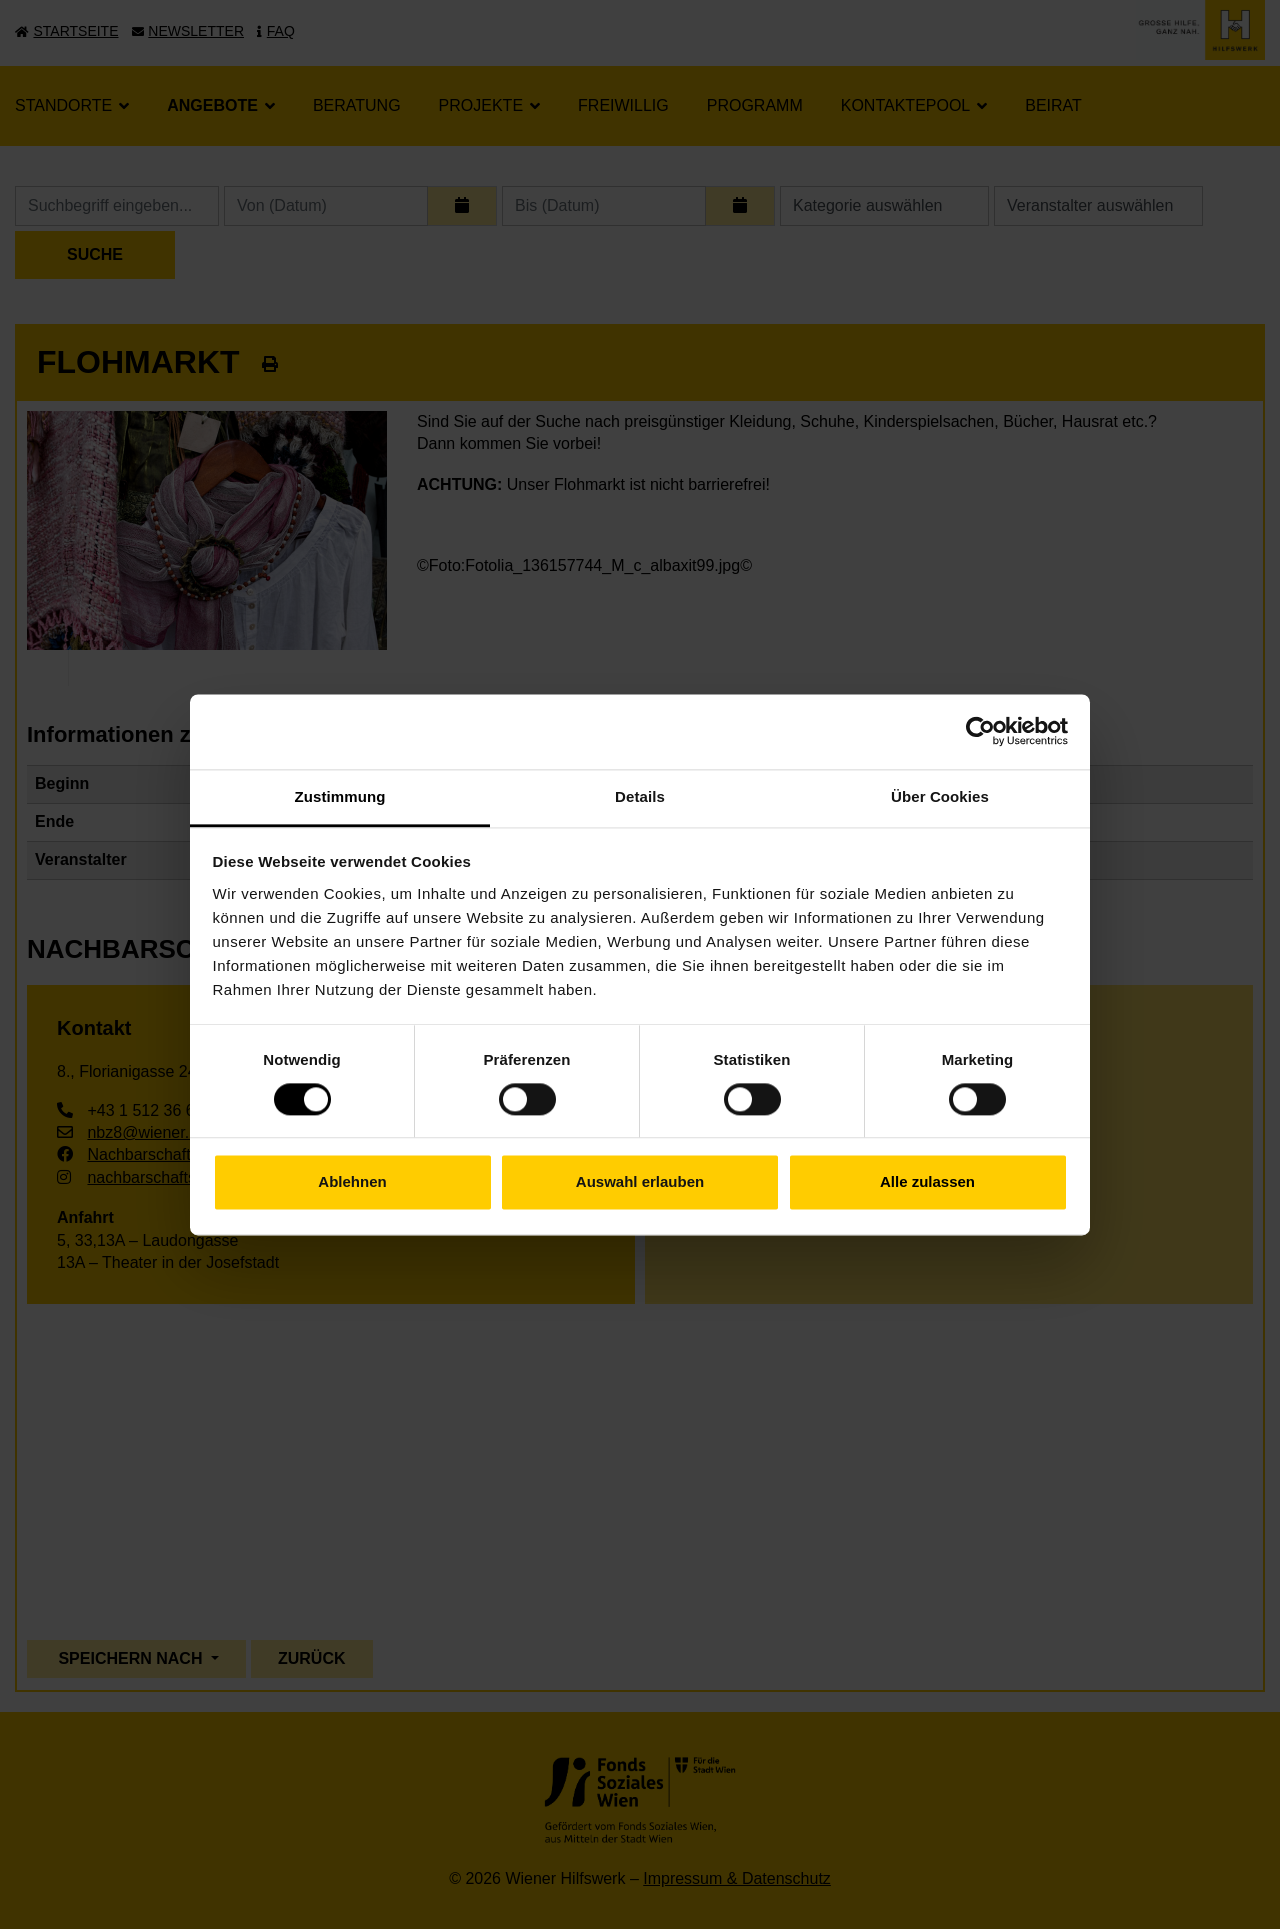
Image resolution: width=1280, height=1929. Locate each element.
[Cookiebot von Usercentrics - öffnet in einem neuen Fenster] (980, 731)
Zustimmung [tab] (340, 796)
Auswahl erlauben (640, 1182)
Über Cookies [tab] (940, 796)
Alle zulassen (927, 1182)
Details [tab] (640, 796)
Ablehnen (352, 1182)
